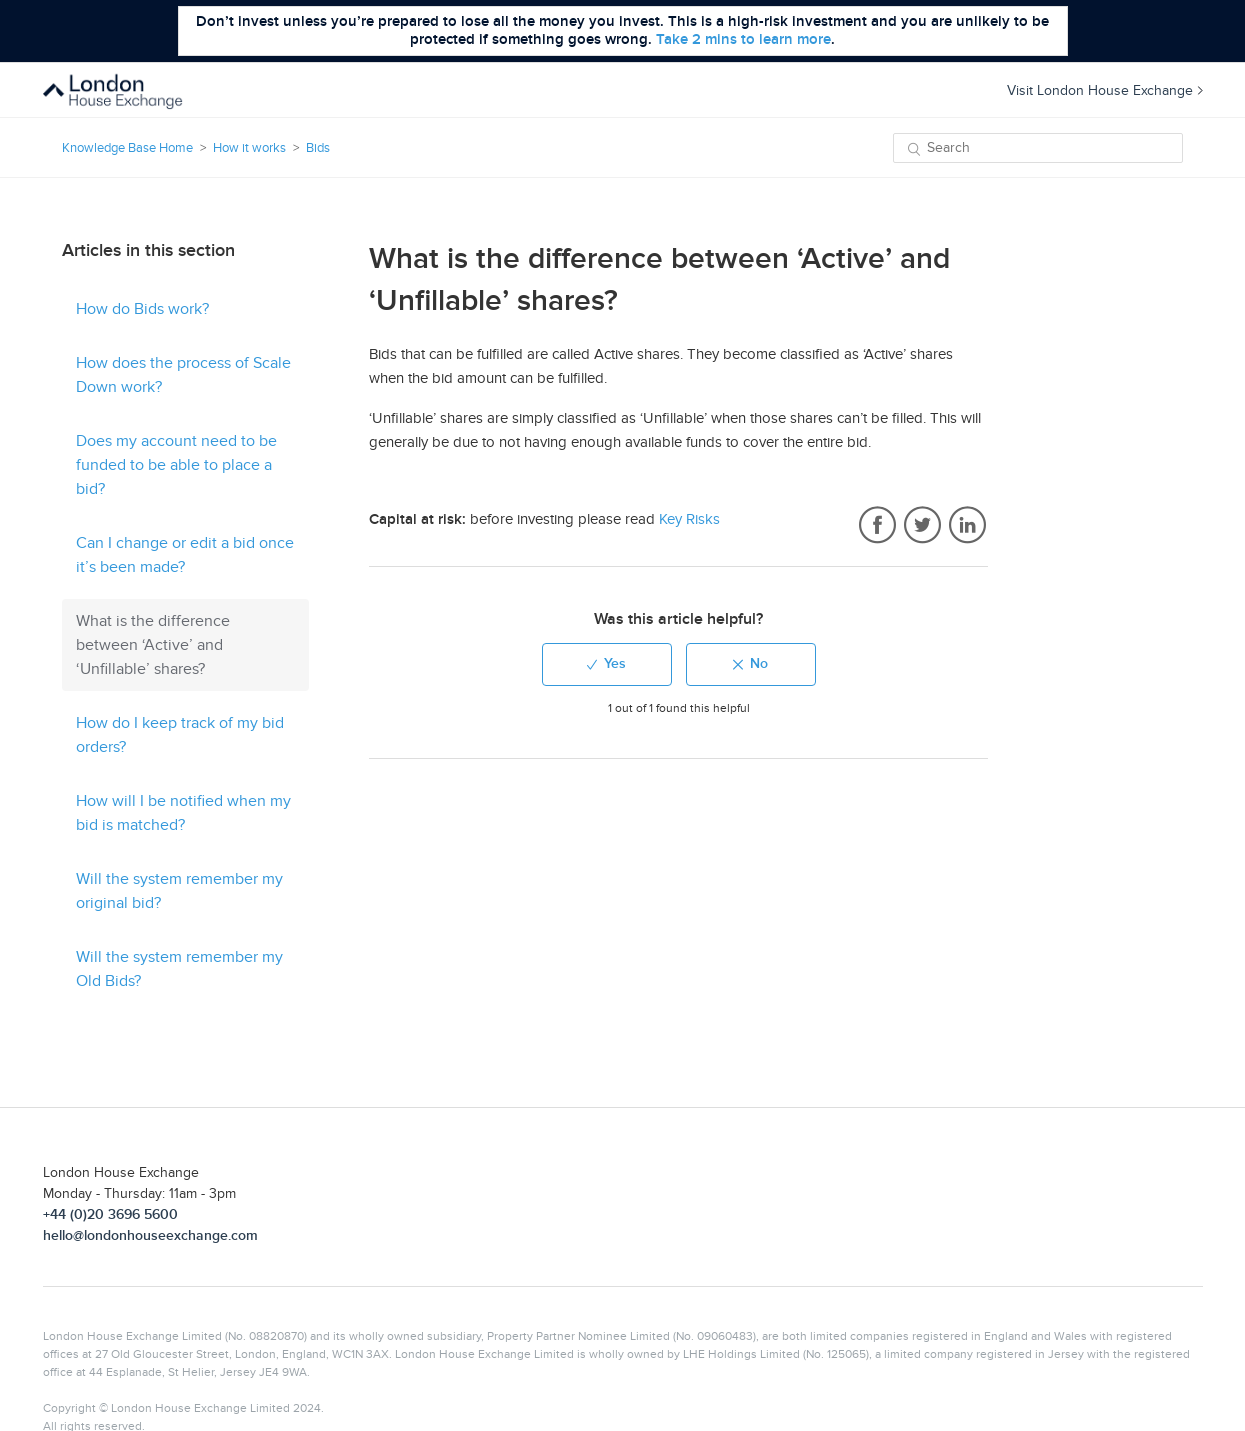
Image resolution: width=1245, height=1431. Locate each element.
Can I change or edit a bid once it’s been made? (185, 555)
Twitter (922, 526)
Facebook (877, 526)
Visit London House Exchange (1105, 90)
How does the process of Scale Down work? (183, 375)
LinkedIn (967, 526)
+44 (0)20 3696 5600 (110, 1214)
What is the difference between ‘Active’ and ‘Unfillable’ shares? (153, 645)
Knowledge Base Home (127, 148)
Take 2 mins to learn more (743, 39)
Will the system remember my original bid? (179, 891)
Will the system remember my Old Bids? (179, 969)
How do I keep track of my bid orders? (180, 735)
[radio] (607, 664)
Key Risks (689, 519)
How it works (249, 148)
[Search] (1038, 148)
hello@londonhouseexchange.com (150, 1235)
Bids (318, 148)
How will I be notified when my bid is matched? (183, 813)
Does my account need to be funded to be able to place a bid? (176, 465)
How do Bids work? (142, 309)
